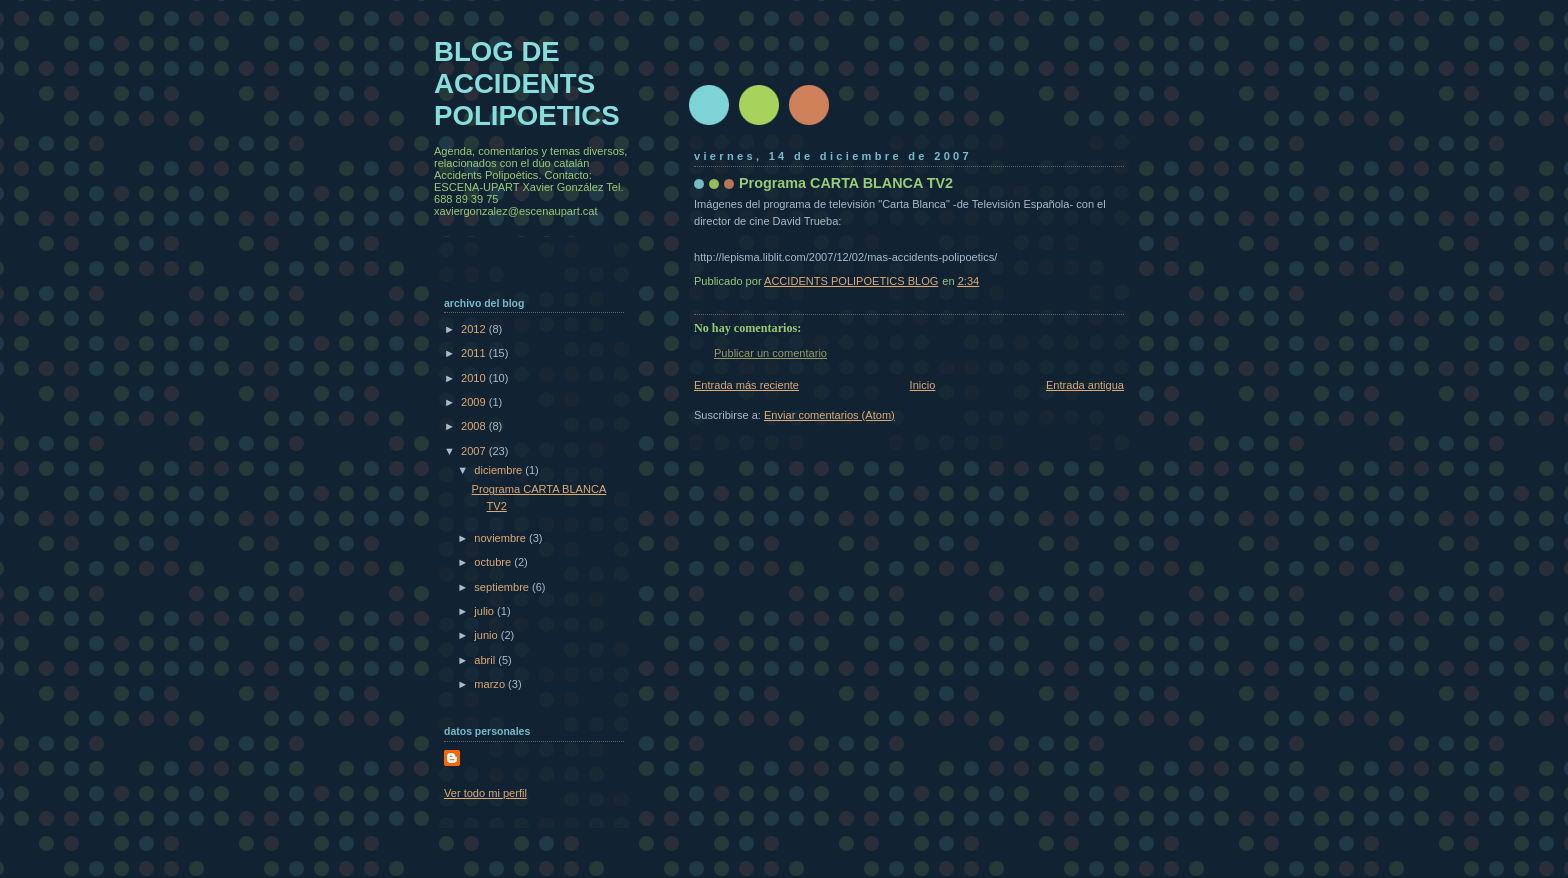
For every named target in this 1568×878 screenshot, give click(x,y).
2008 (475, 426)
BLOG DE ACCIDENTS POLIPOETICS (527, 83)
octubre (494, 562)
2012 (475, 329)
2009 (475, 402)
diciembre (499, 470)
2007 (475, 451)
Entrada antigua (1085, 385)
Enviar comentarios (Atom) (829, 415)
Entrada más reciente (746, 385)
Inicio (923, 385)
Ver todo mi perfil (485, 793)
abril (486, 660)
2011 (475, 353)
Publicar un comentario (770, 353)
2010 (475, 378)
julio (485, 611)
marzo (491, 684)
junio (487, 635)
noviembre (501, 538)
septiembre (503, 587)
